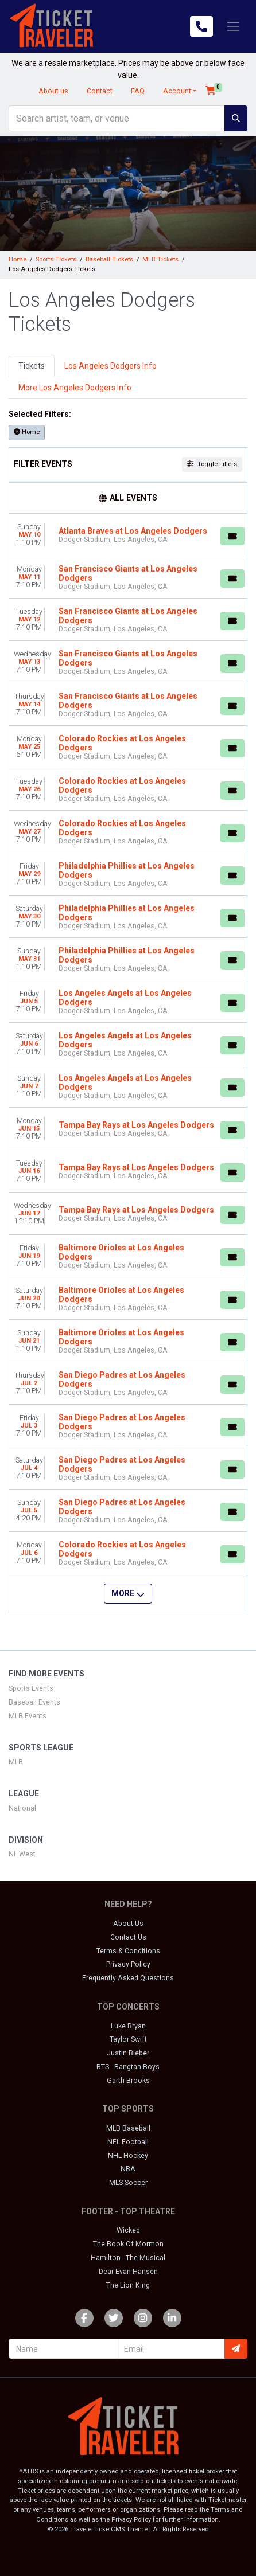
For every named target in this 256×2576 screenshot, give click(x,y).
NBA (128, 2169)
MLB (16, 1762)
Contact (100, 91)
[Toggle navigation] (233, 26)
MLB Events (27, 1716)
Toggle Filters (212, 464)
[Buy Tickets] (232, 536)
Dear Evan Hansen (128, 2272)
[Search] (117, 118)
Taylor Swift (128, 2039)
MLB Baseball (128, 2128)
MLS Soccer (128, 2183)
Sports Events (31, 1688)
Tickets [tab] (31, 365)
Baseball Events (34, 1702)
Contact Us (128, 1937)
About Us (128, 1924)
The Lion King (128, 2285)
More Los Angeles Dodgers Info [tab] (74, 387)
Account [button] (177, 91)
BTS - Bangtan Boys (128, 2067)
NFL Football (128, 2142)
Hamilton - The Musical (128, 2258)
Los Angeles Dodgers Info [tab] (110, 365)
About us (53, 91)
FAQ (138, 91)
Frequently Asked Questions (128, 1978)
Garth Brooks (128, 2081)
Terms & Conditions (128, 1951)
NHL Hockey (128, 2156)
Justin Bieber (128, 2053)
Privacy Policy (128, 1964)
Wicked (128, 2230)
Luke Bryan (128, 2026)
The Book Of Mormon (128, 2244)
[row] (128, 535)
